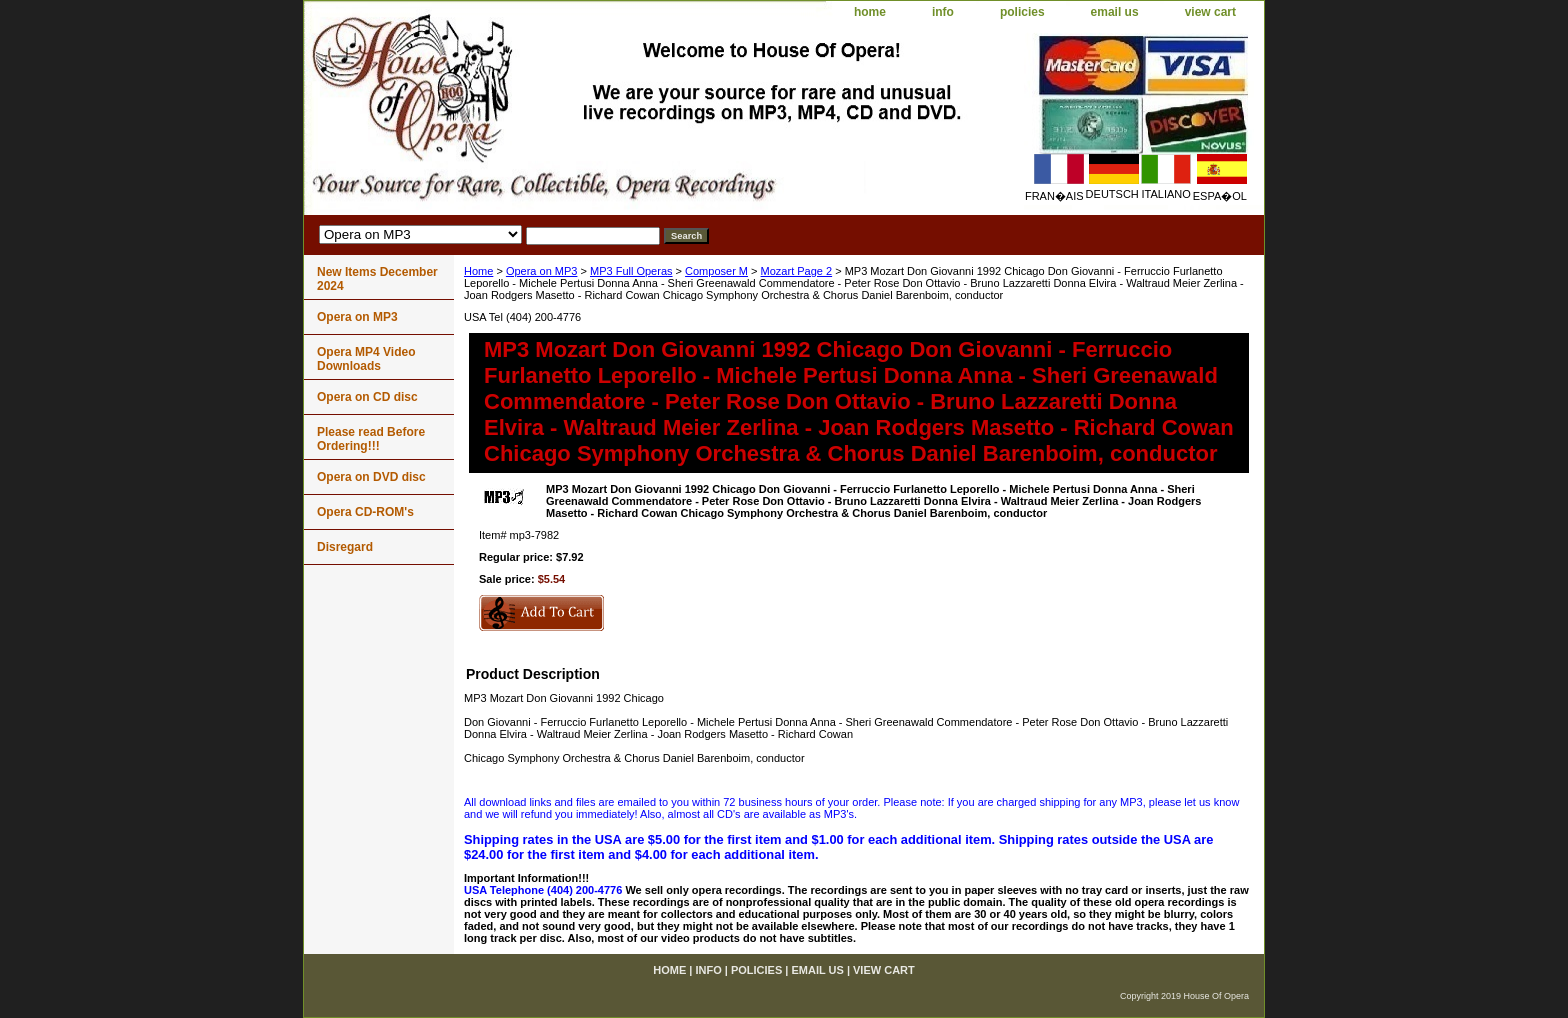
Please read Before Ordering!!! (371, 439)
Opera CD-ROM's (365, 512)
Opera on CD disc (367, 397)
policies (1022, 12)
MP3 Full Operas (631, 271)
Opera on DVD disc (371, 477)
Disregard (345, 547)
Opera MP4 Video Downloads (366, 359)
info (943, 12)
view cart (1210, 12)
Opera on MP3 (542, 271)
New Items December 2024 (377, 279)
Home (478, 271)
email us (1115, 12)
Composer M (716, 271)
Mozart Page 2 (797, 271)
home (870, 12)
